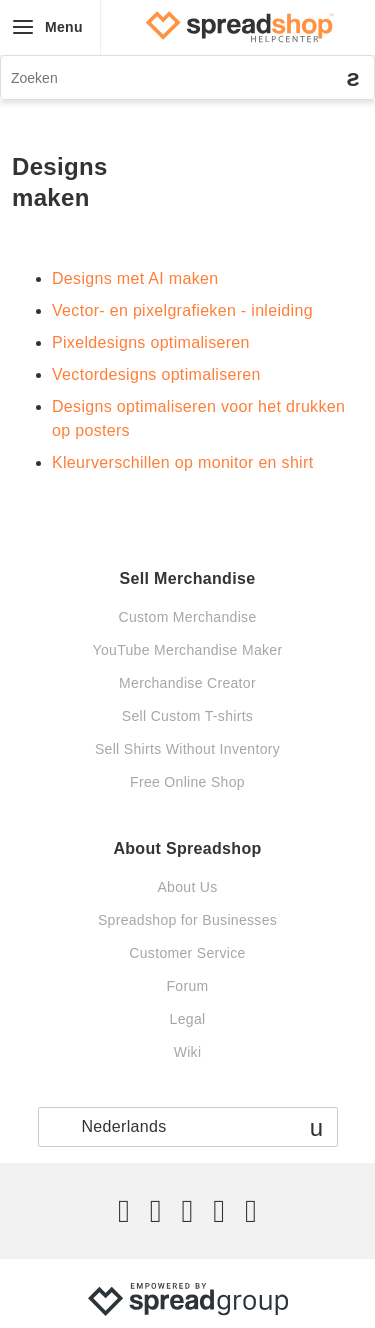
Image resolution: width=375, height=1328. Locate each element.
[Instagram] (187, 1211)
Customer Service (187, 953)
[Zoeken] (187, 77)
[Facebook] (156, 1211)
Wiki (188, 1052)
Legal (188, 1019)
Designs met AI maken (135, 278)
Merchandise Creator (187, 683)
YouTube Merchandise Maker (188, 650)
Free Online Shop (187, 782)
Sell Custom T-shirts (187, 716)
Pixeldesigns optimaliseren (151, 342)
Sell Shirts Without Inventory (187, 749)
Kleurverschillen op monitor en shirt (182, 462)
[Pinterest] (219, 1211)
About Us (187, 887)
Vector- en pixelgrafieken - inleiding (182, 310)
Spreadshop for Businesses (187, 920)
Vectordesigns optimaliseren (156, 374)
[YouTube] (251, 1211)
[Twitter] (124, 1211)
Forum (187, 986)
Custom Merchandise (187, 617)
